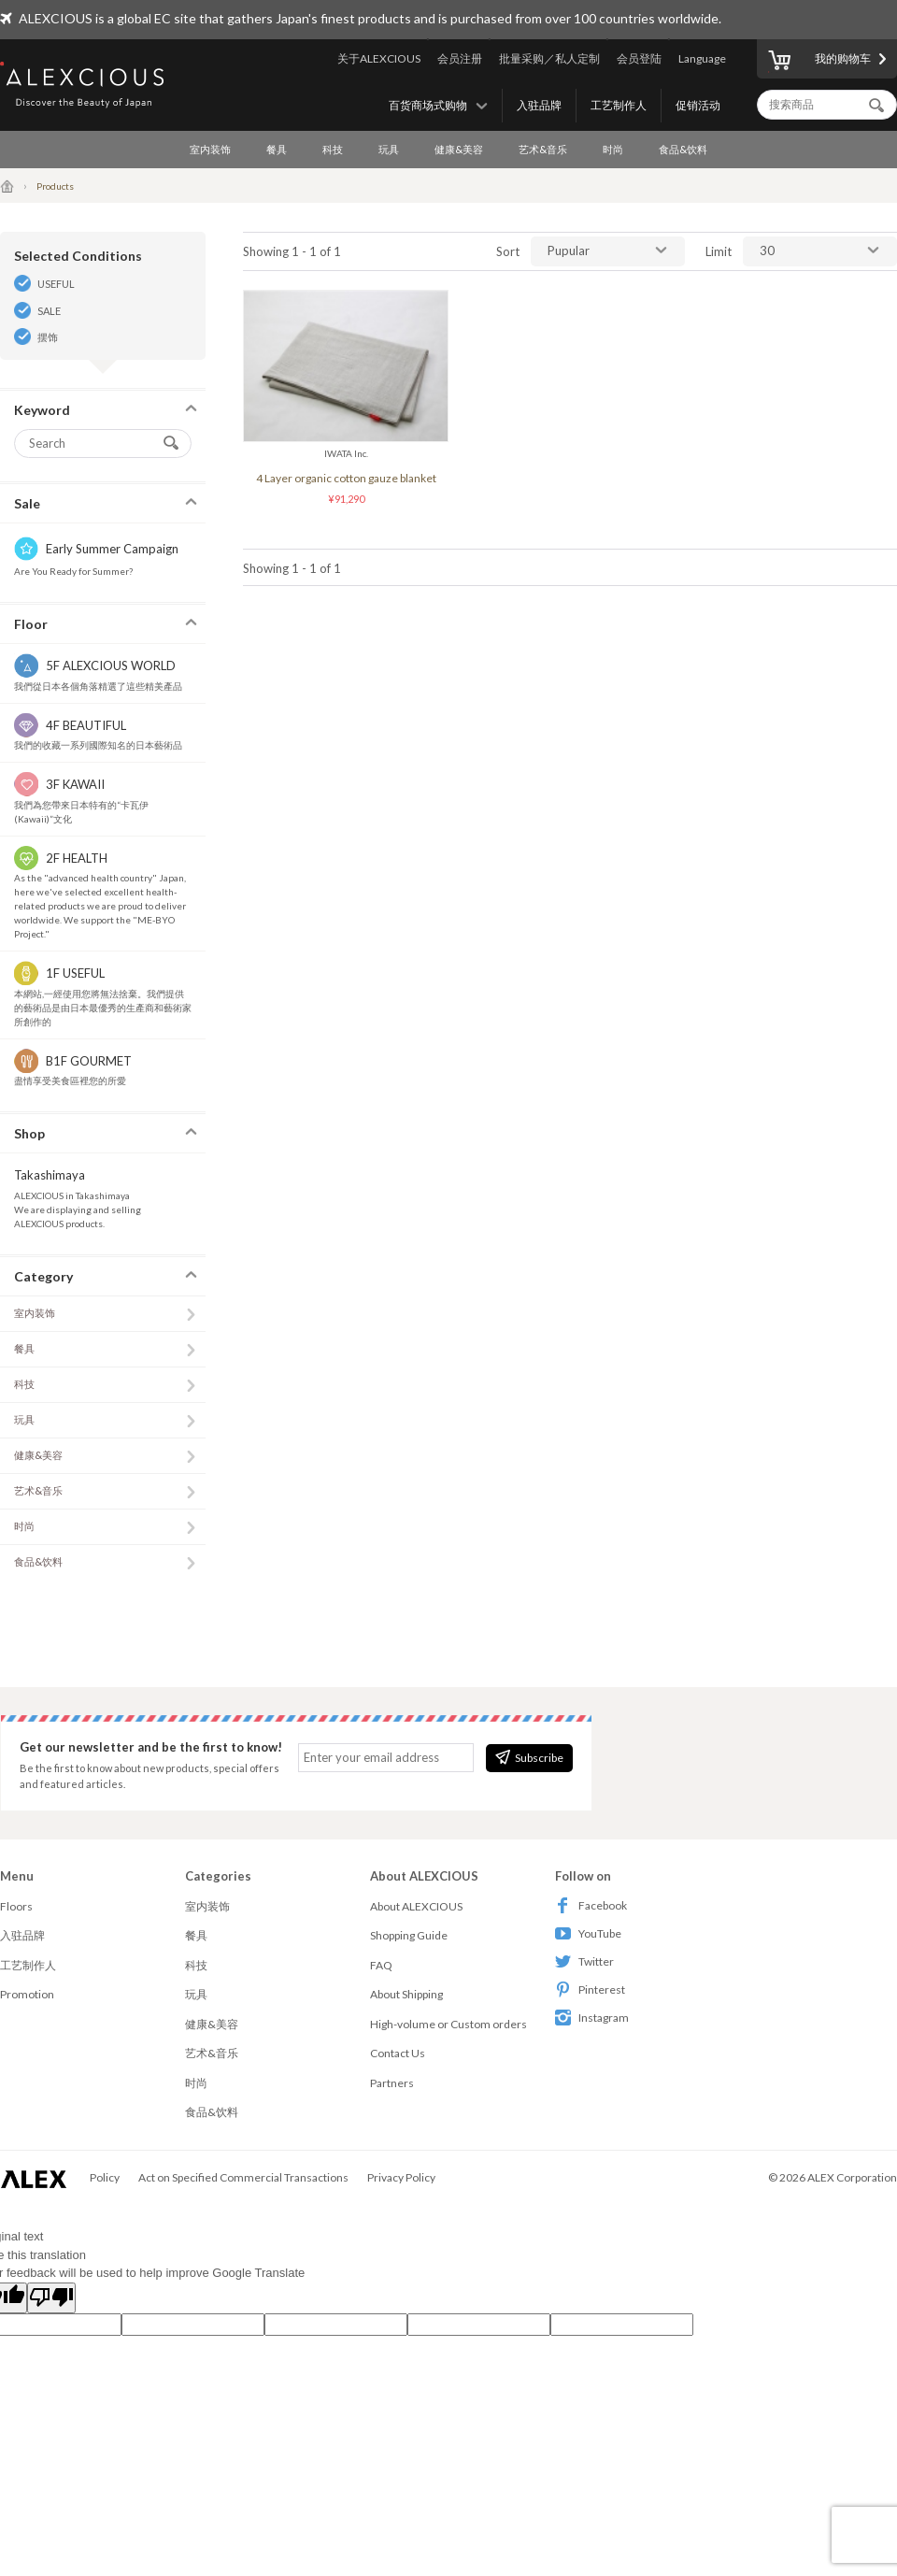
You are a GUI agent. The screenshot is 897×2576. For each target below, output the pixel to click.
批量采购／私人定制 (549, 58)
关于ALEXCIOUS (378, 58)
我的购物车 (819, 61)
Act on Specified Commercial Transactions (243, 2177)
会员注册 (459, 58)
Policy (105, 2177)
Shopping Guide (409, 1935)
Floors (16, 1906)
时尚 (613, 149)
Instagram (592, 2017)
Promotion (27, 1994)
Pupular (569, 250)
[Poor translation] (51, 2298)
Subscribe (529, 1757)
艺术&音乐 (543, 149)
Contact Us (397, 2053)
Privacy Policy (401, 2177)
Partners (392, 2083)
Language (702, 58)
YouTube (588, 1933)
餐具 (276, 149)
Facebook (591, 1905)
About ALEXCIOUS (416, 1906)
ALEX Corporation (852, 2177)
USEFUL (56, 284)
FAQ (381, 1965)
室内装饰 (210, 149)
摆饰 (47, 337)
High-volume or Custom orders (448, 2024)
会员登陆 (639, 58)
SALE (49, 311)
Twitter (584, 1961)
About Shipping (406, 1994)
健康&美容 (458, 149)
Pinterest (590, 1989)
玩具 (388, 149)
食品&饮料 (683, 149)
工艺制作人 (619, 105)
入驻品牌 (539, 105)
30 (767, 250)
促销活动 (698, 105)
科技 (332, 149)
